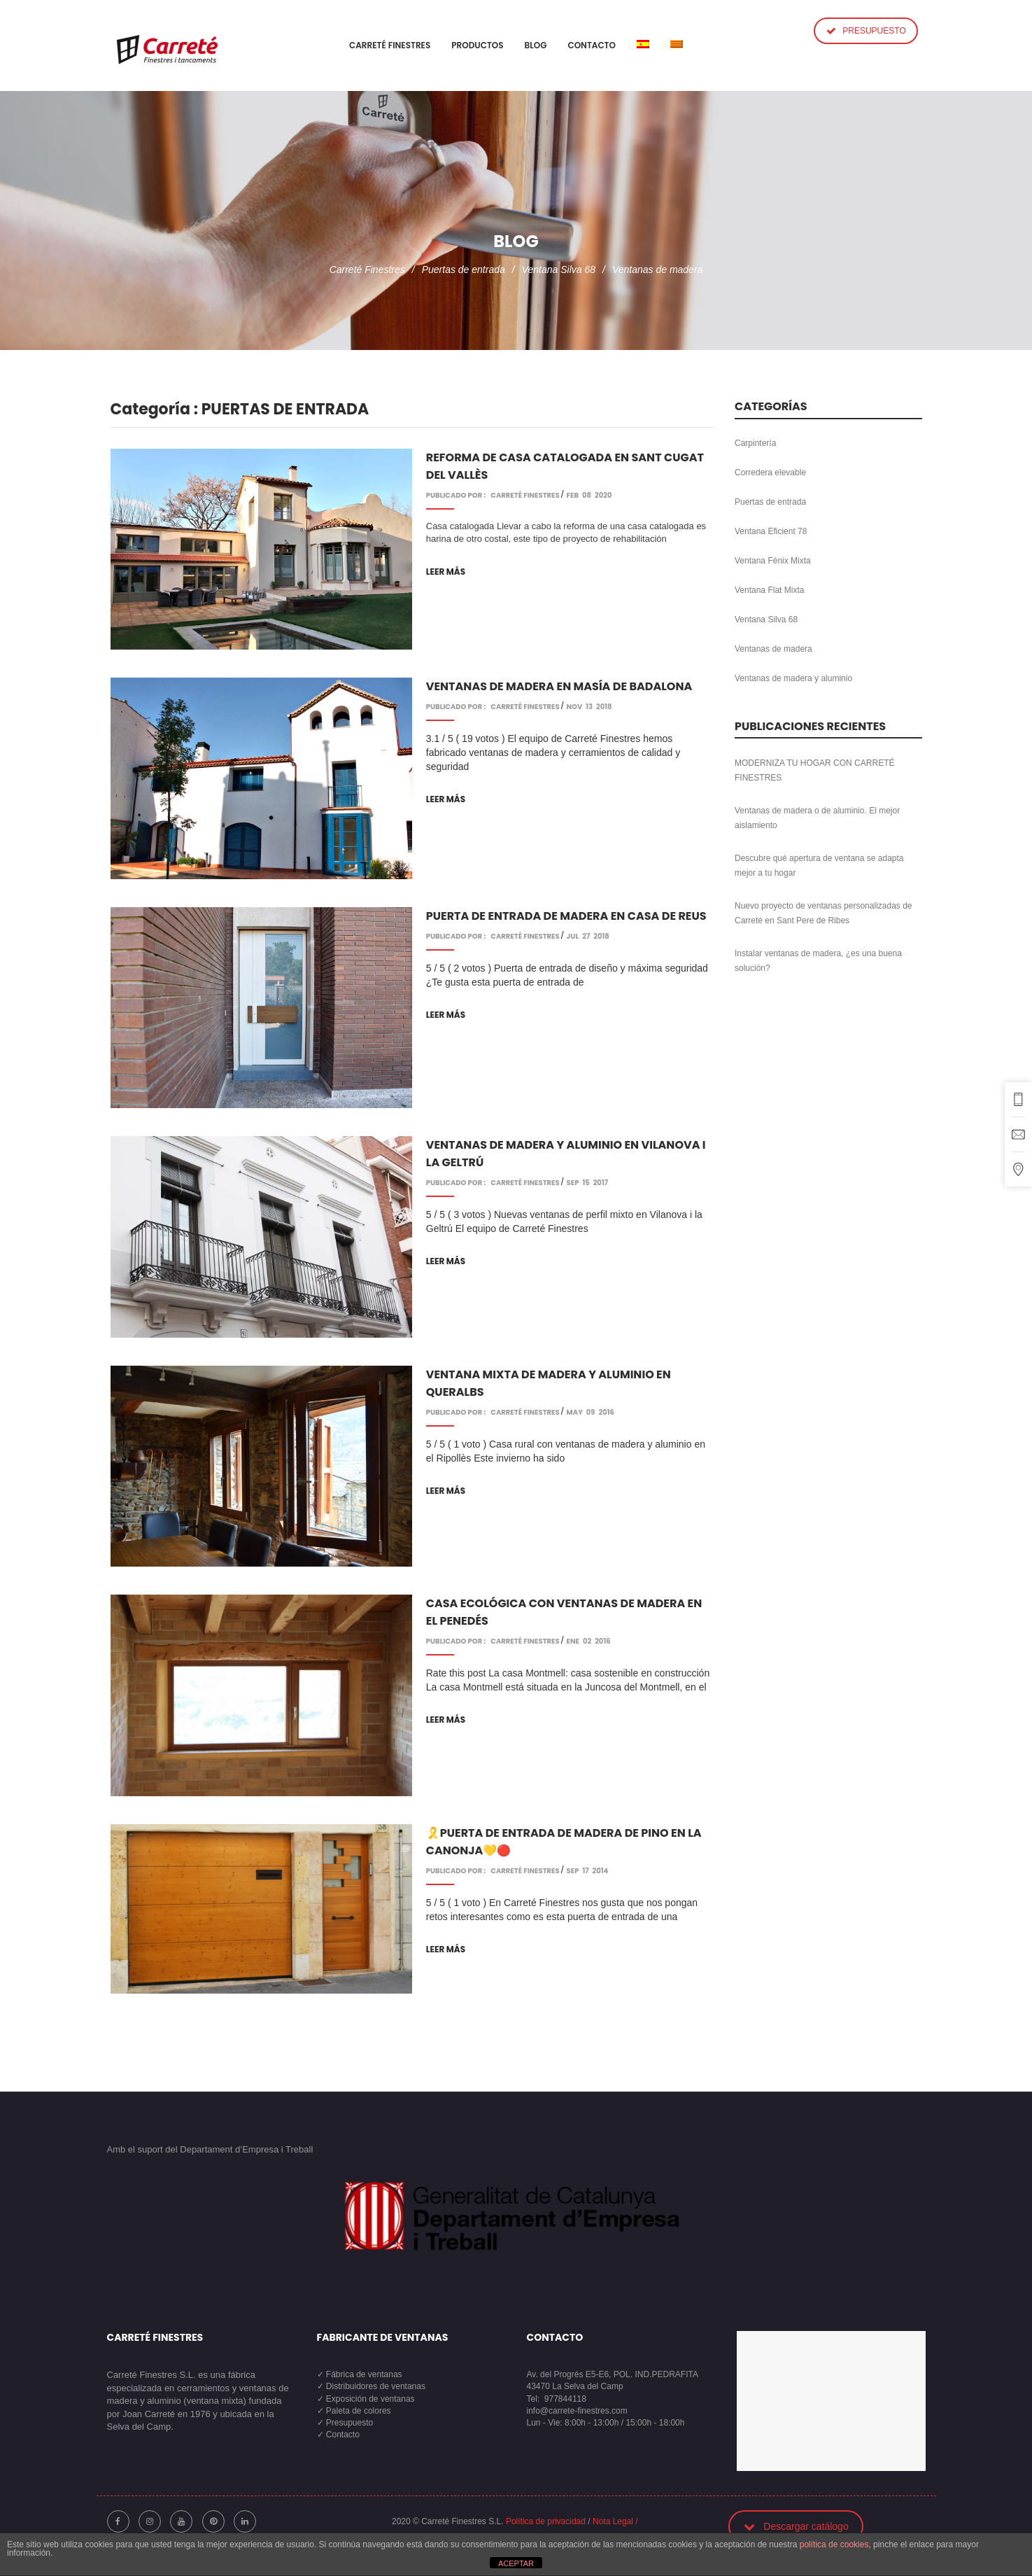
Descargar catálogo (796, 2526)
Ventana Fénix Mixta (773, 561)
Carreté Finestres (367, 269)
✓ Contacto (338, 2435)
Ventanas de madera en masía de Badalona (559, 686)
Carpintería (755, 443)
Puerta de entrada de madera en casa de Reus (566, 916)
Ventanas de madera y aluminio (793, 678)
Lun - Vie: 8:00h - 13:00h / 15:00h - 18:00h (606, 2423)
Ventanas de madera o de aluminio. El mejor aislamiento (817, 818)
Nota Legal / (615, 2521)
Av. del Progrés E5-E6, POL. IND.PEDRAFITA (612, 2374)
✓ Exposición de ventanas (366, 2399)
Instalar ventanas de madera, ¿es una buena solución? (818, 960)
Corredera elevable (770, 472)
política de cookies (834, 2544)
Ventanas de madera (657, 269)
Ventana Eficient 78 (771, 531)
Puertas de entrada (463, 269)
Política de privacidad (546, 2521)
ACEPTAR (516, 2563)
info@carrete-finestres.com (577, 2411)
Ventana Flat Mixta (769, 590)
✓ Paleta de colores (354, 2411)
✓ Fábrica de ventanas (359, 2374)
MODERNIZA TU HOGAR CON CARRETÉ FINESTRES (814, 770)
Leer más (445, 572)
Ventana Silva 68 (558, 269)
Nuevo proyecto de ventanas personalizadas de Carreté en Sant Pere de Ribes (823, 913)
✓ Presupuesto (345, 2423)
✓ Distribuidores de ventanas (371, 2386)
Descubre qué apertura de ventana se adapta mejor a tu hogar (819, 865)
